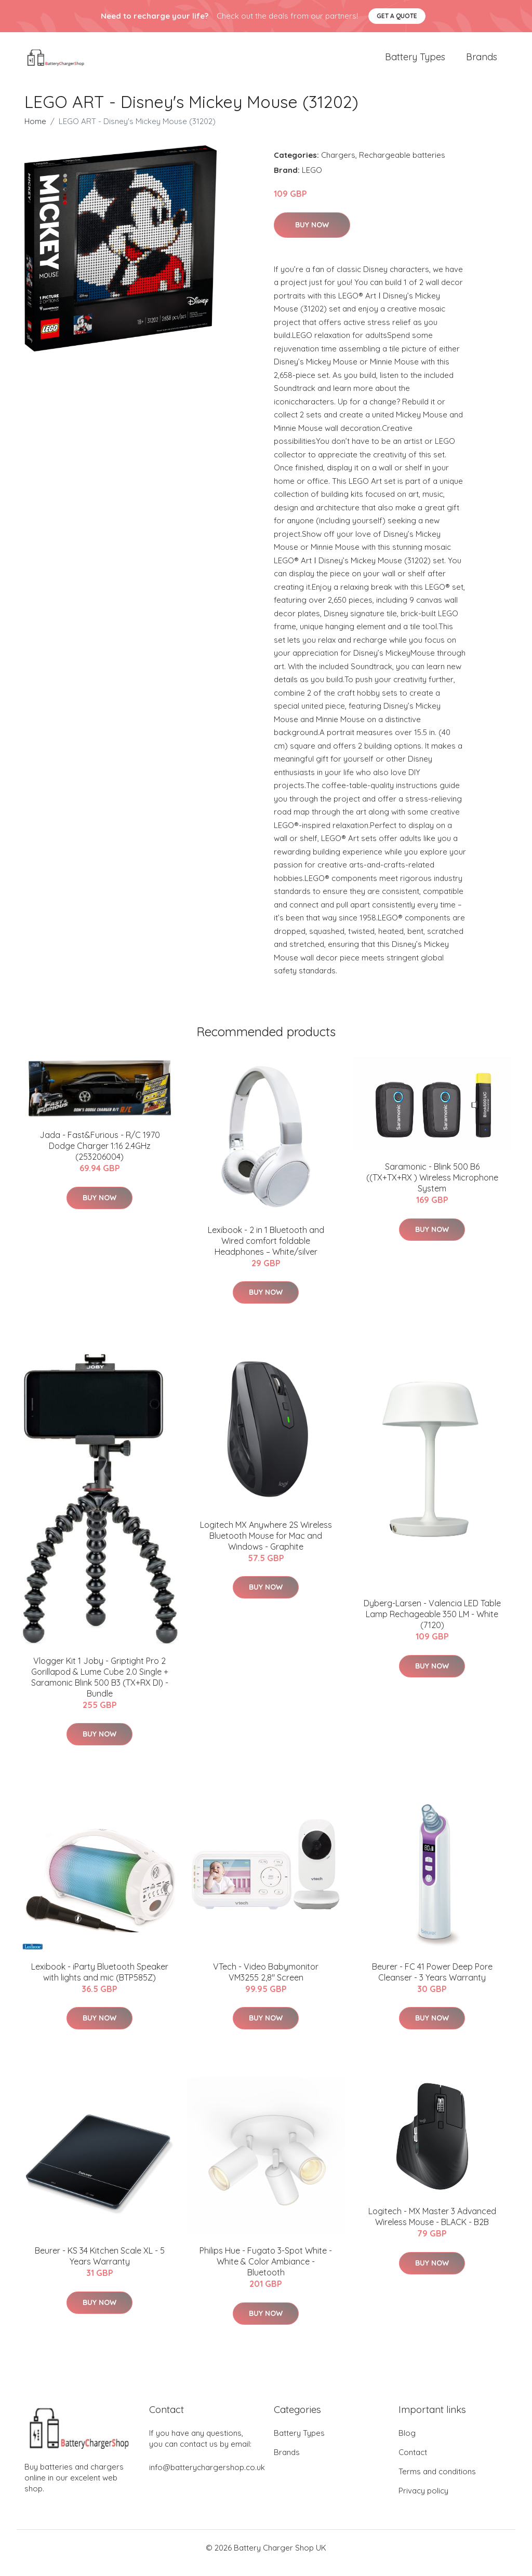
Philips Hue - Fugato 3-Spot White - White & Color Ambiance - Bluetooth (266, 2272)
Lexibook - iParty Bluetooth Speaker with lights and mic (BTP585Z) (99, 1982)
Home (35, 132)
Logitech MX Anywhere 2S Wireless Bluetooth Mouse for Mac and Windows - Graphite (266, 1546)
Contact (412, 2462)
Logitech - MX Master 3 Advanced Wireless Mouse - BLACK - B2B (432, 2227)
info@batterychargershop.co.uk (207, 2478)
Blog (407, 2443)
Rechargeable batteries (402, 165)
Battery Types (415, 62)
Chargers (338, 165)
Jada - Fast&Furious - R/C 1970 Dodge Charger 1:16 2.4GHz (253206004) (99, 1156)
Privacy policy (423, 2501)
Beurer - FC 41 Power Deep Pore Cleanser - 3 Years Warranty (432, 1982)
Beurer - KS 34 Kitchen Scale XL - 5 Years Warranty (100, 2266)
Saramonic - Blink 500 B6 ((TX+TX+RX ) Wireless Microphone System (432, 1188)
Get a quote (397, 16)
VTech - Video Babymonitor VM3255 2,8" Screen (265, 1982)
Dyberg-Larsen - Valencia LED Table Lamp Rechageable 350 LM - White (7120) (432, 1624)
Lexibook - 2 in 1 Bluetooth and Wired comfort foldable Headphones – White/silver (266, 1251)
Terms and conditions (437, 2482)
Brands (481, 62)
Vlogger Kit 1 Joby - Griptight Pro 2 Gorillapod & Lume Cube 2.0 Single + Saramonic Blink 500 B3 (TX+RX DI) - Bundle (99, 1687)
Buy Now (312, 235)
